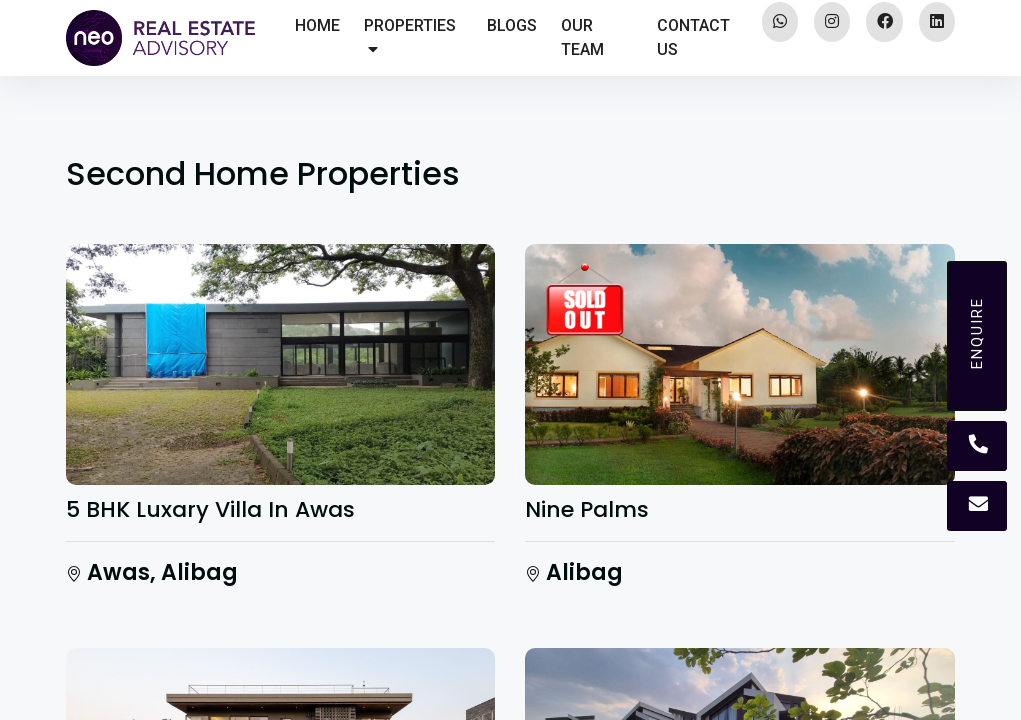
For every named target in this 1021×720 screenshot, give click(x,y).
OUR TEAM (582, 37)
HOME (317, 25)
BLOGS (512, 25)
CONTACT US (693, 37)
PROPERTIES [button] (410, 36)
